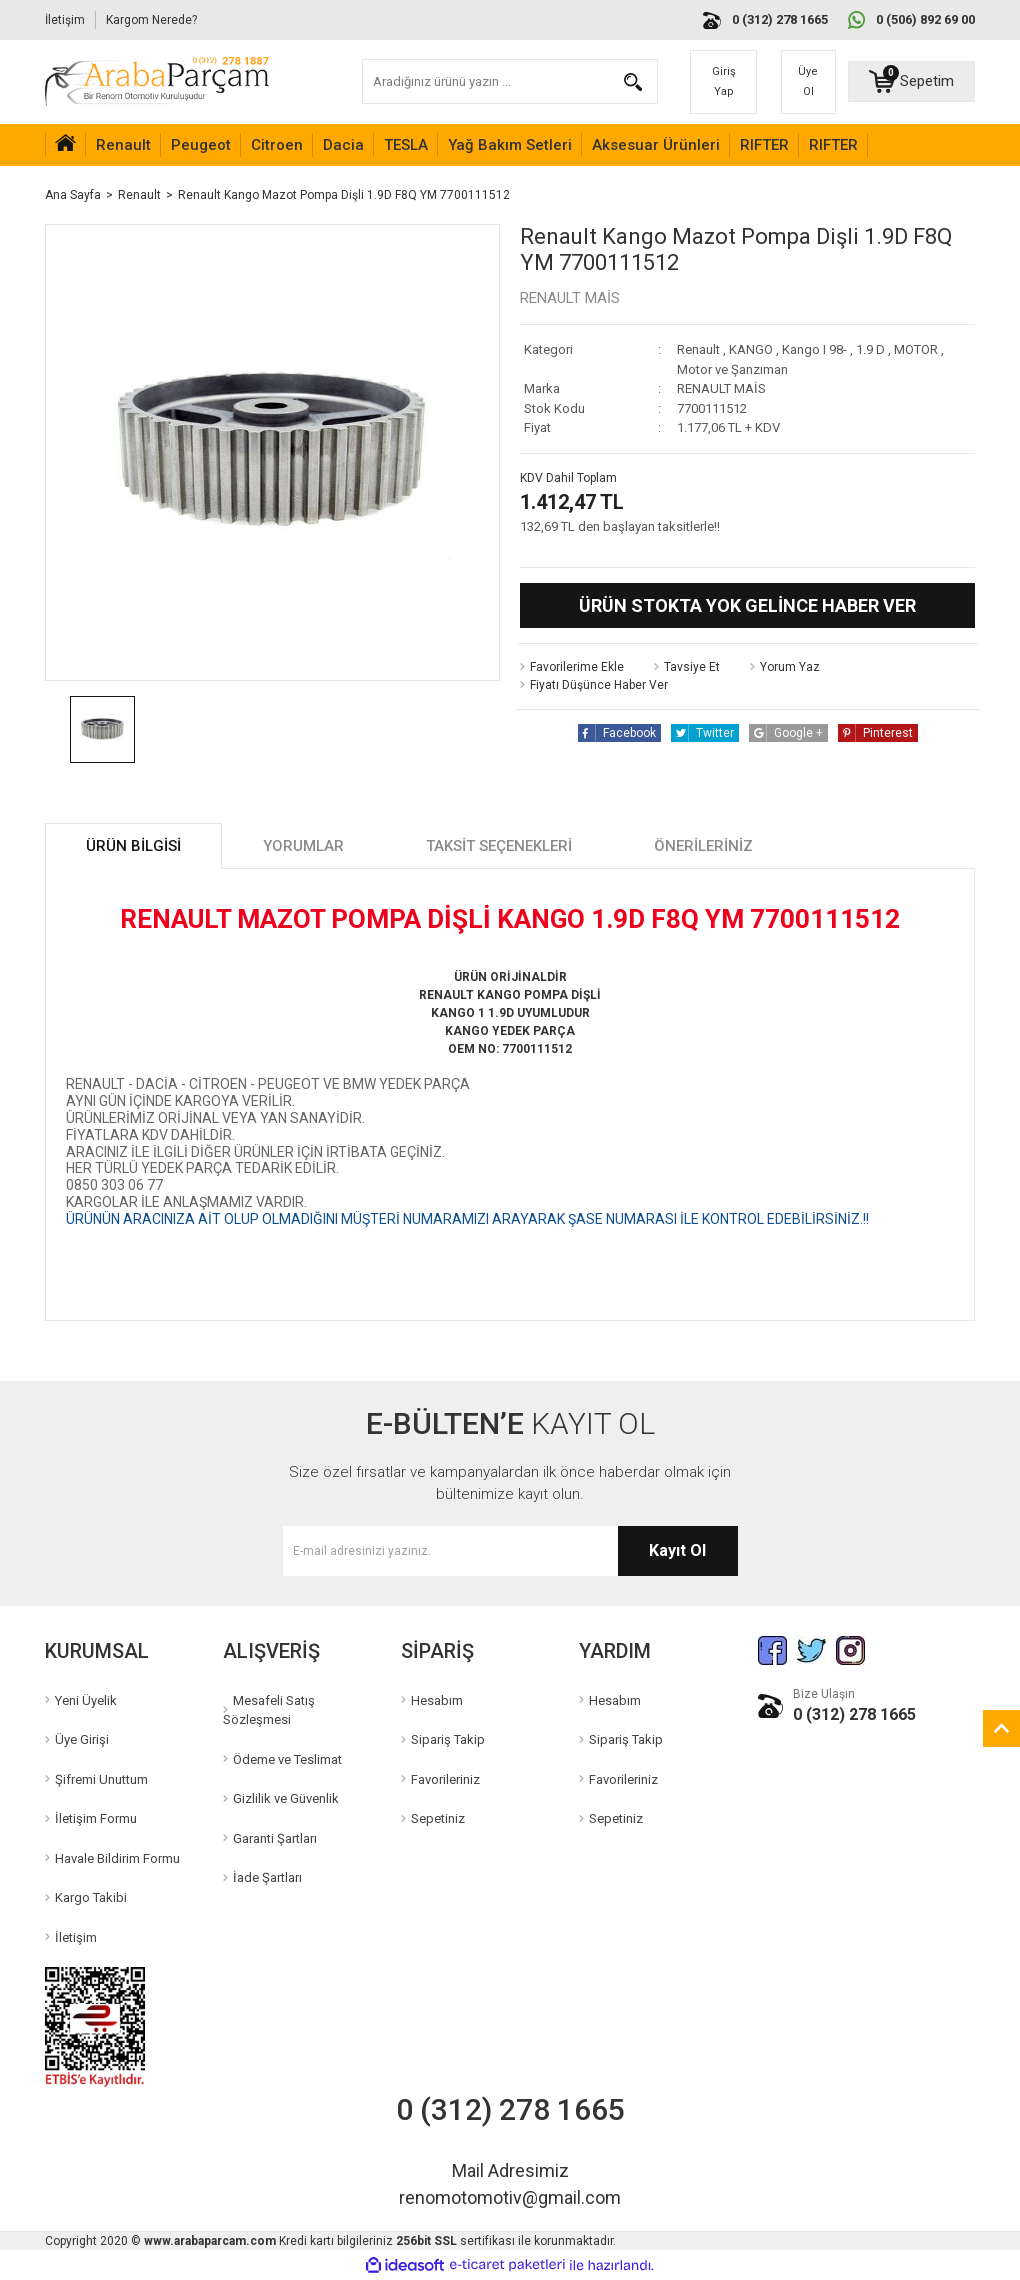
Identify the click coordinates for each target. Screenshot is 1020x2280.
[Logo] (157, 82)
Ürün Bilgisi (133, 846)
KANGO (751, 349)
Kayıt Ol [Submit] (677, 1550)
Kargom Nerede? (151, 20)
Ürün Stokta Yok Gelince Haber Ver (747, 605)
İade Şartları (267, 1877)
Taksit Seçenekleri (499, 846)
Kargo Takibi (91, 1897)
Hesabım (437, 1700)
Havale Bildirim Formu (117, 1858)
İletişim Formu (96, 1818)
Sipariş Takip (448, 1739)
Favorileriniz (445, 1779)
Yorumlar (303, 846)
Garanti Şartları (275, 1838)
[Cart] (911, 82)
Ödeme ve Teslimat (287, 1759)
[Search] (510, 81)
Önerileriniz (703, 846)
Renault (698, 349)
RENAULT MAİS (570, 298)
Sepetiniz (438, 1818)
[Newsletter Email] (510, 1551)
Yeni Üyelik (86, 1700)
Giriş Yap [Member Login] (724, 81)
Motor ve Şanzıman (732, 369)
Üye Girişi (82, 1739)
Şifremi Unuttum (101, 1779)
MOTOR (916, 349)
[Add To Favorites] (572, 667)
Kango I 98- (814, 349)
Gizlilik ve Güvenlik (286, 1798)
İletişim (65, 20)
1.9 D (870, 349)
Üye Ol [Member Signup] (808, 81)
